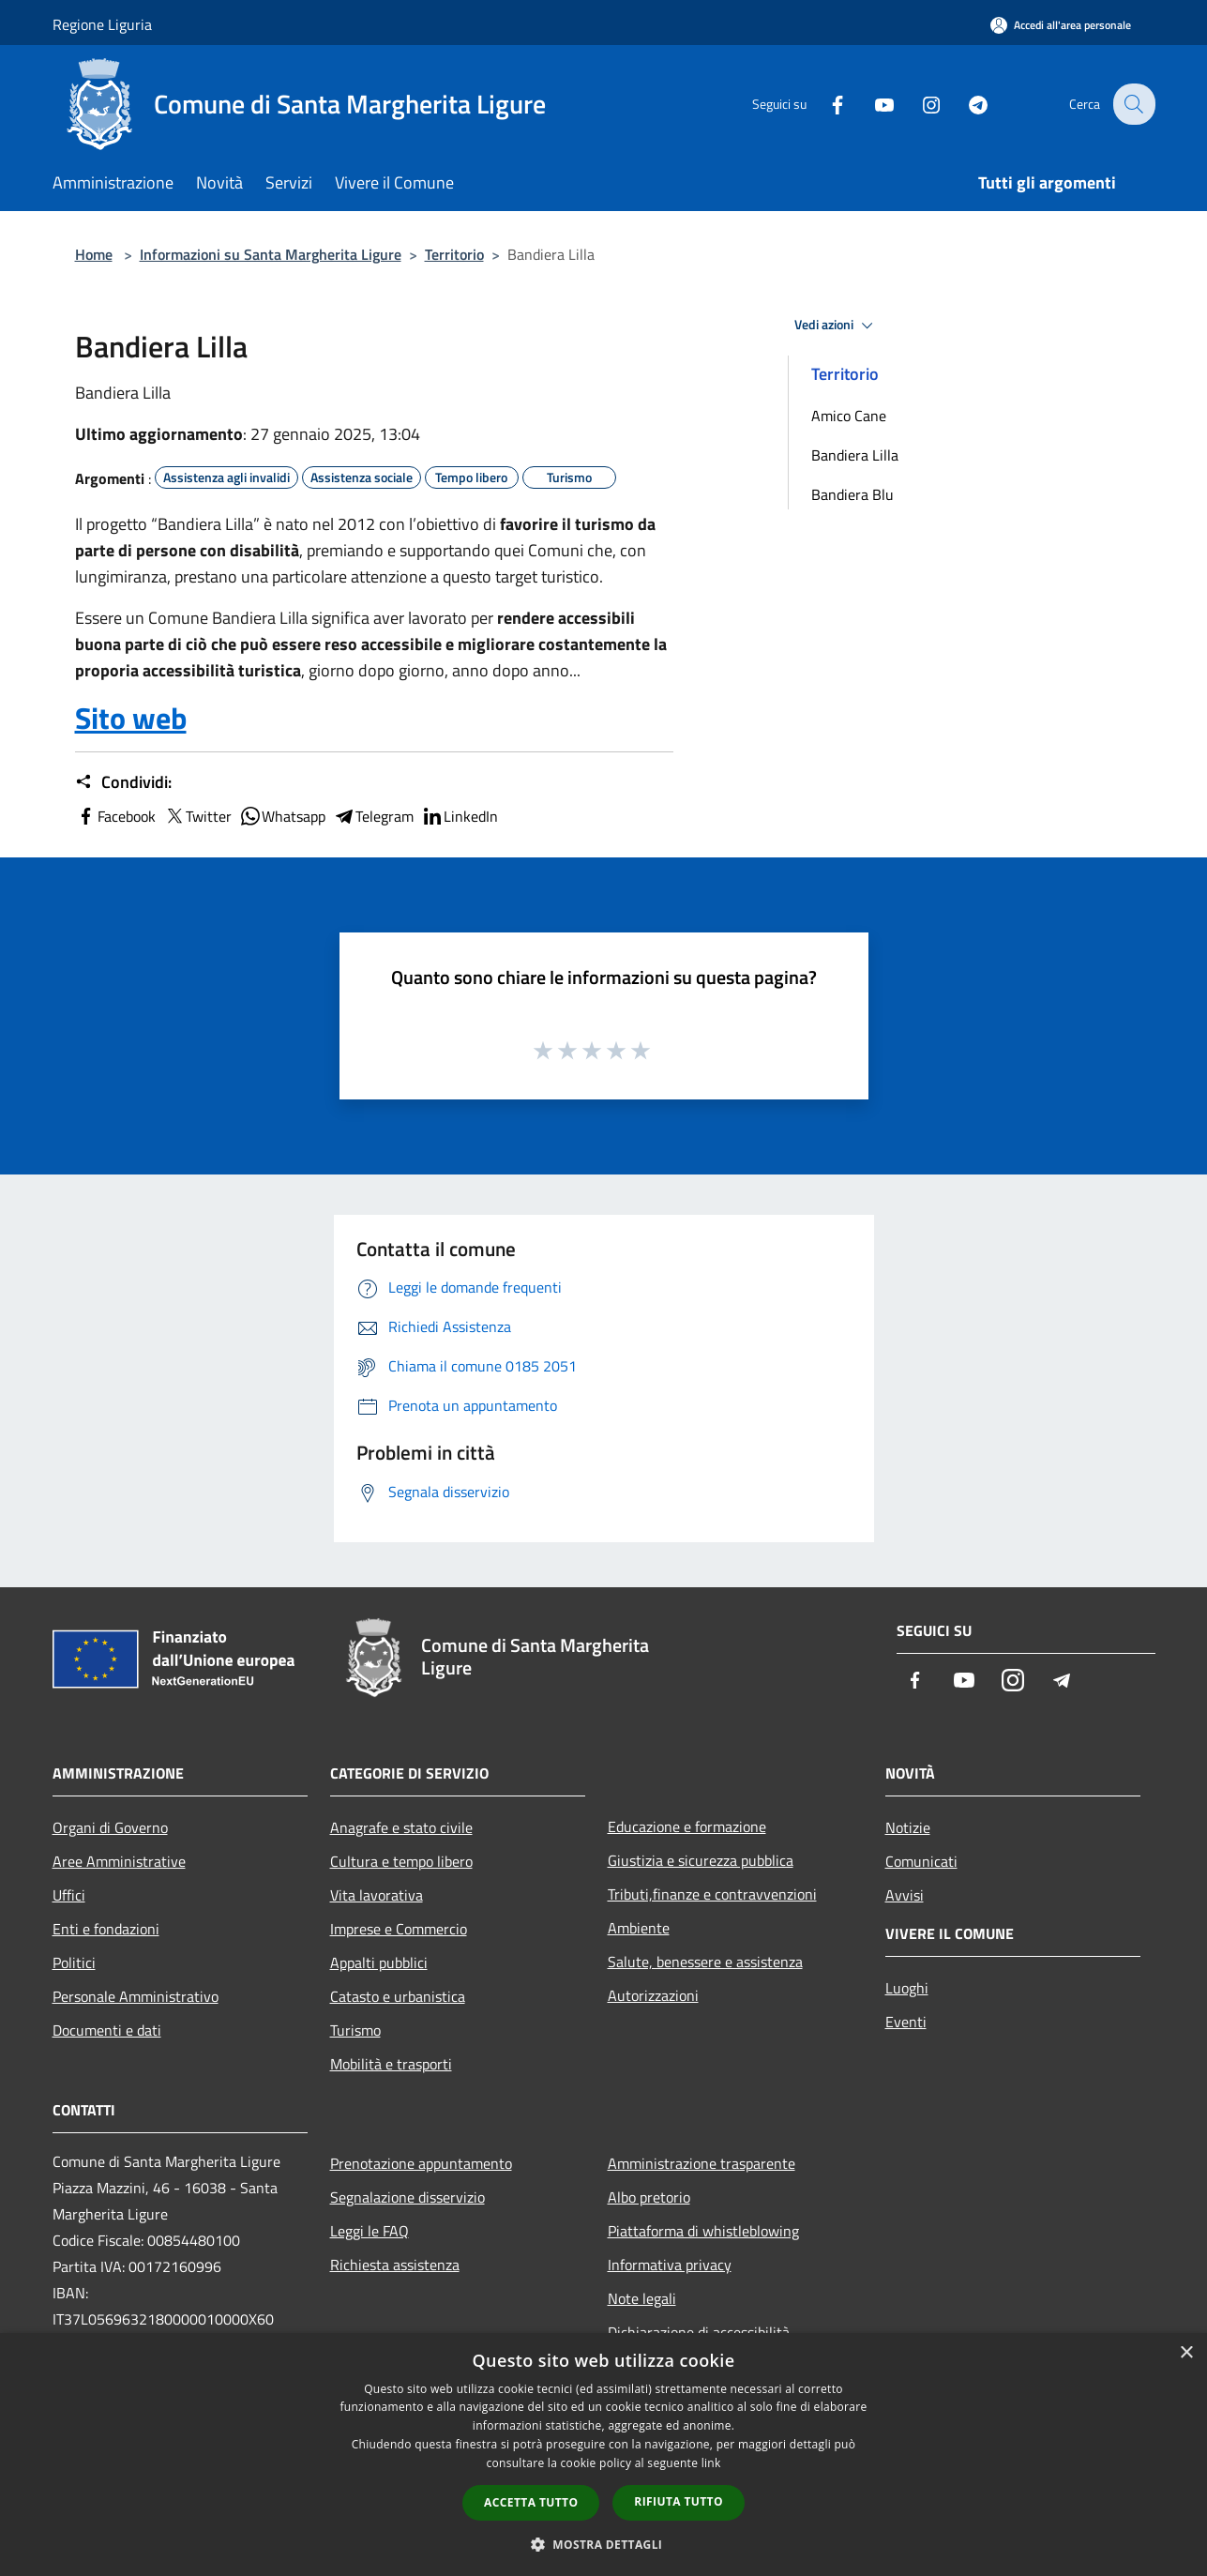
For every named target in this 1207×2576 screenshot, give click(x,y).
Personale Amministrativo (136, 1996)
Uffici (69, 1895)
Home (94, 254)
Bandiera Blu (852, 494)
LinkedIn (459, 816)
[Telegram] (966, 103)
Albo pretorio (649, 2197)
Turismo (355, 2030)
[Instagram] (919, 103)
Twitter (197, 816)
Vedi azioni (836, 325)
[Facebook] (825, 103)
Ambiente (639, 1928)
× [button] (1186, 2353)
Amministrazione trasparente (701, 2163)
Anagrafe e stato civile (401, 1827)
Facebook (115, 816)
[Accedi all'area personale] (1060, 25)
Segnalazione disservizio (407, 2197)
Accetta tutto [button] (531, 2502)
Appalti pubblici (379, 1962)
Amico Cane (848, 415)
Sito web (131, 717)
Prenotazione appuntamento (421, 2163)
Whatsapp (282, 816)
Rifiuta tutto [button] (678, 2501)
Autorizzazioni (653, 1995)
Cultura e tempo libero (401, 1861)
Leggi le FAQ (369, 2231)
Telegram (373, 816)
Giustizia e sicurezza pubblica (700, 1860)
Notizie (907, 1827)
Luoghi (906, 1988)
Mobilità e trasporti (391, 2064)
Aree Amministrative (119, 1861)
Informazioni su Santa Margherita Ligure (270, 254)
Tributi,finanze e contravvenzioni (712, 1894)
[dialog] (603, 2454)
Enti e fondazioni (106, 1928)
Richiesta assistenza (395, 2264)
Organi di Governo (110, 1827)
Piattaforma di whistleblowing (703, 2231)
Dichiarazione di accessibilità (699, 2332)
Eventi (906, 2021)
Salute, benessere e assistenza (705, 1961)
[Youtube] (872, 103)
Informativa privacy (670, 2264)
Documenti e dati (107, 2030)
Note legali (642, 2298)
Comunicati (921, 1861)
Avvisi (904, 1895)
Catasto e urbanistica (397, 1996)
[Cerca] (1132, 104)
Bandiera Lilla (854, 455)
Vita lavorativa (376, 1895)
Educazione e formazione (687, 1826)
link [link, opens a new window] (711, 2463)
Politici (74, 1962)
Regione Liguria (102, 24)
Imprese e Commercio (398, 1928)
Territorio (454, 254)
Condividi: (123, 782)
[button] (604, 2544)
